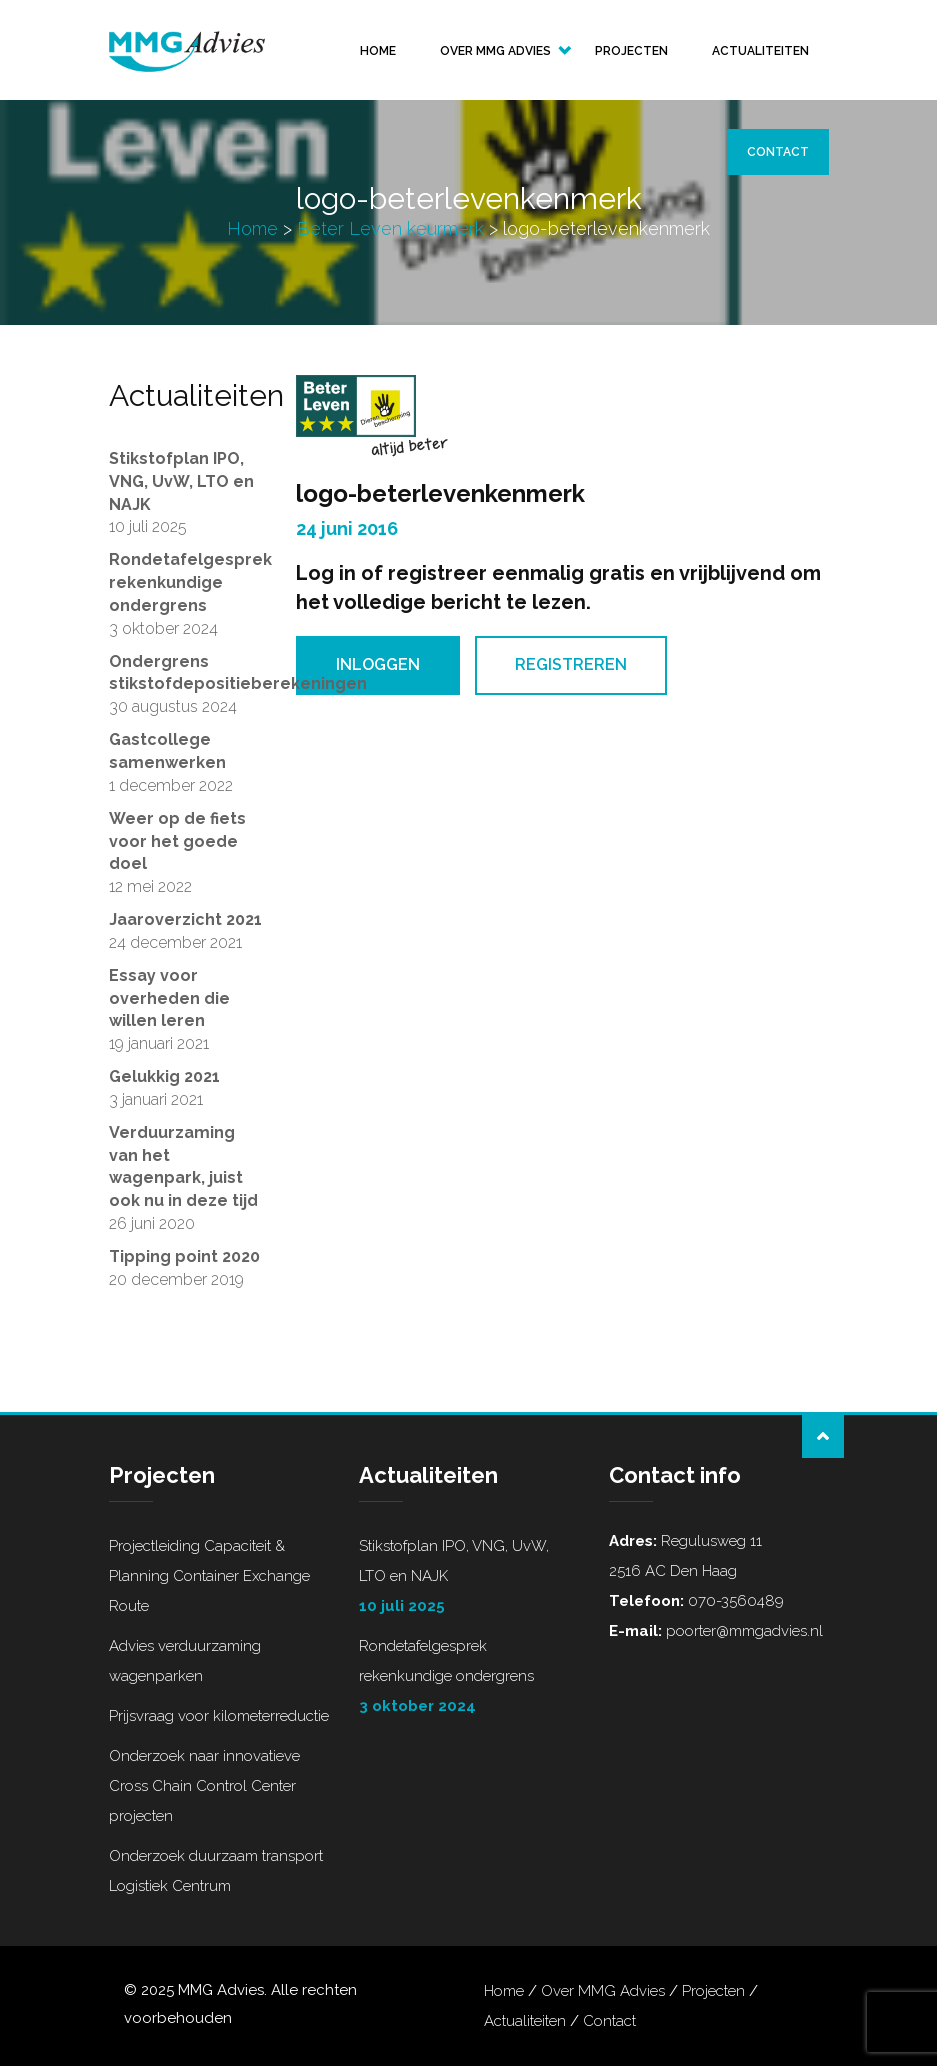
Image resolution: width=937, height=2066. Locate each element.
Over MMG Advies (495, 51)
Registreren (571, 664)
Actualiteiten (760, 51)
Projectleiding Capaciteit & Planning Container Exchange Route (209, 1576)
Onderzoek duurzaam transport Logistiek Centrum (216, 1871)
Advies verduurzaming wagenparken (185, 1661)
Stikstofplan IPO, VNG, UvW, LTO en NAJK (469, 1579)
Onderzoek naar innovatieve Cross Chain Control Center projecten (204, 1786)
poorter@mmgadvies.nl (742, 1631)
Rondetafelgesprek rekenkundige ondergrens (469, 1679)
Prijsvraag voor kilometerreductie (219, 1716)
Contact (778, 152)
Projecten (631, 51)
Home (378, 51)
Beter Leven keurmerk (390, 228)
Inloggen (378, 664)
